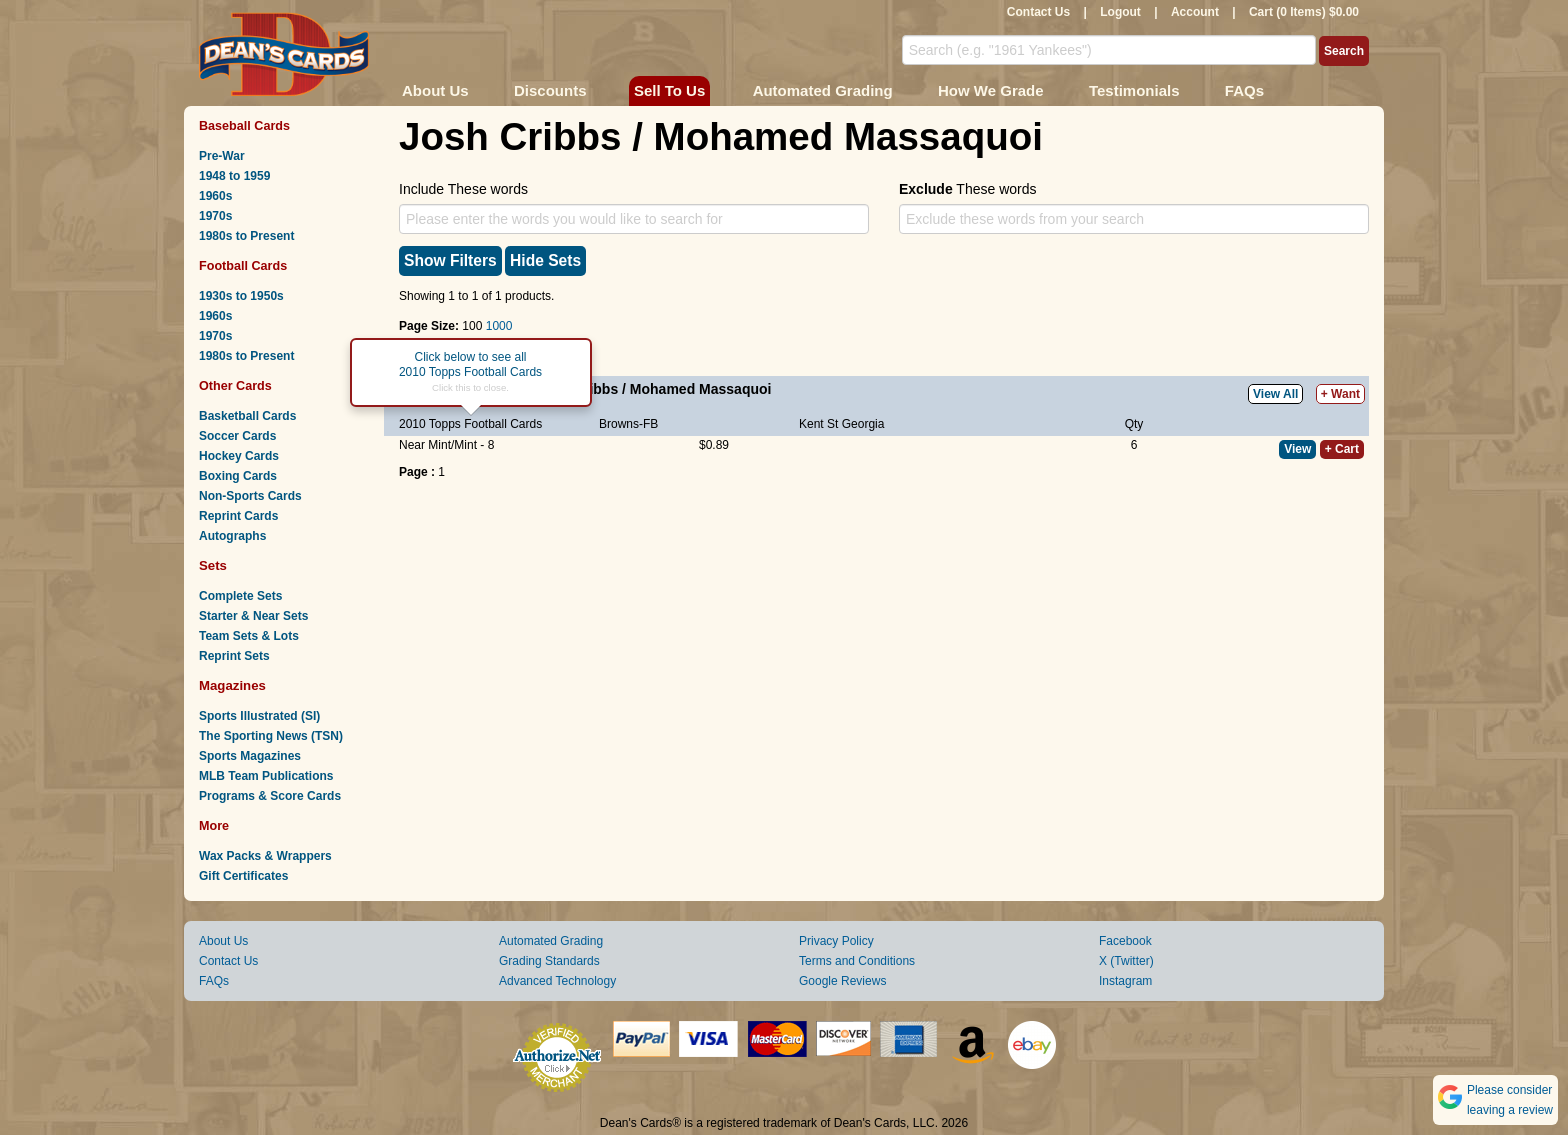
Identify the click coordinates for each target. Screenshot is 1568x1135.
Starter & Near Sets (253, 616)
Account (1195, 12)
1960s (215, 196)
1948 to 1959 (234, 176)
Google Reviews (842, 981)
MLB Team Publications (266, 776)
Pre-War (222, 156)
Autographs (232, 536)
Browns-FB (628, 424)
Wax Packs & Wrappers (265, 856)
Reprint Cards (238, 516)
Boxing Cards (238, 476)
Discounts (550, 90)
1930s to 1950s (241, 296)
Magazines (232, 685)
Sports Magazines (250, 756)
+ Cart (1342, 449)
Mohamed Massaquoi (701, 389)
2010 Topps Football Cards (470, 424)
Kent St (818, 424)
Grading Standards (549, 961)
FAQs (1244, 90)
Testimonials (1134, 90)
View (1297, 449)
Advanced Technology (557, 981)
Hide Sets (545, 260)
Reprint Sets (234, 656)
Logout (1120, 12)
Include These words (463, 189)
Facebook (1125, 941)
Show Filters (450, 260)
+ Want (1340, 394)
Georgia (863, 424)
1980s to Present (246, 236)
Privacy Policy (836, 941)
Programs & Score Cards (270, 796)
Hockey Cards (239, 456)
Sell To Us (669, 90)
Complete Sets (240, 596)
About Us (435, 90)
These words (967, 189)
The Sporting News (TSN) (271, 736)
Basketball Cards (247, 416)
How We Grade (991, 90)
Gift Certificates (243, 876)
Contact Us (1038, 12)
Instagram (1125, 981)
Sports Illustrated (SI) (259, 716)
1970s (215, 216)
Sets (213, 565)
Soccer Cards (237, 436)
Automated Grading (823, 90)
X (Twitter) (1126, 961)
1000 (499, 326)
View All (1275, 394)
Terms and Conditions (857, 961)
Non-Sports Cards (250, 496)
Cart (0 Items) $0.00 (1304, 12)
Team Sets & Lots (249, 636)
